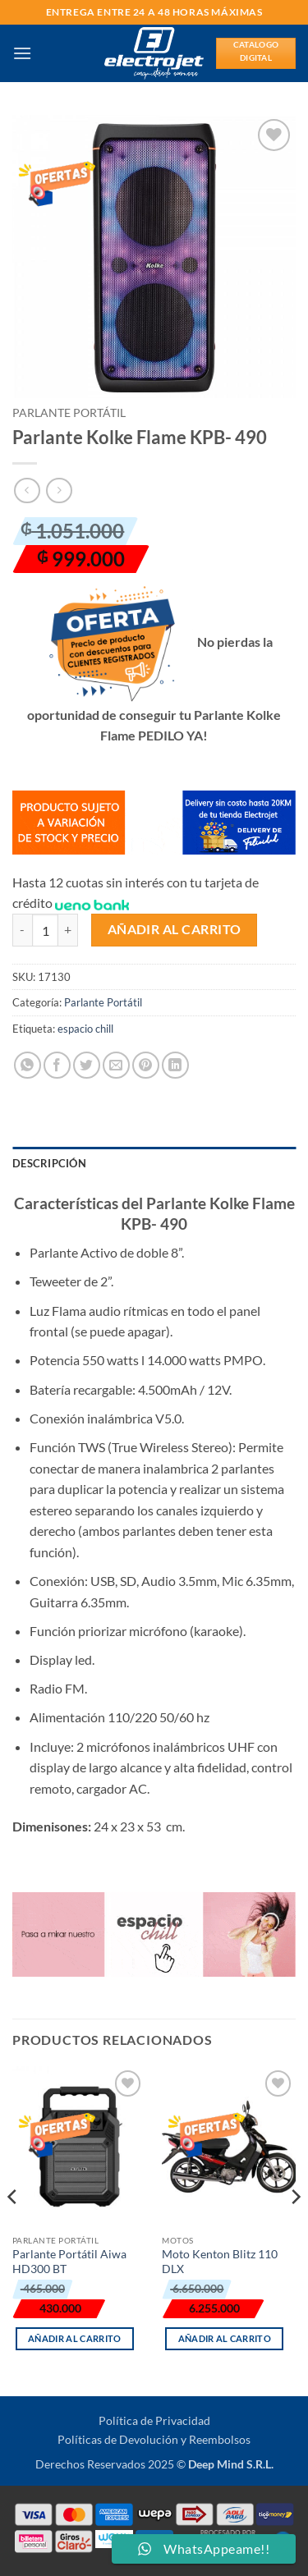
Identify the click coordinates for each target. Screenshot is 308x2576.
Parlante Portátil (69, 412)
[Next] (295, 2230)
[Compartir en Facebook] (57, 1065)
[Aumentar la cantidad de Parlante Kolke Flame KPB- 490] (68, 930)
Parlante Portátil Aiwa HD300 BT (69, 2262)
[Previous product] (58, 490)
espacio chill (85, 1028)
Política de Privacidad (154, 2420)
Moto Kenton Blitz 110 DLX (220, 2262)
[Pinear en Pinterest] (145, 1065)
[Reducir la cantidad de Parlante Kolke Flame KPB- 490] (22, 930)
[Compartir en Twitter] (86, 1065)
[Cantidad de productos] (45, 930)
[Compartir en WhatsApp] (27, 1065)
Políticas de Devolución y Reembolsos (154, 2439)
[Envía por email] (116, 1065)
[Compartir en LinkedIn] (175, 1065)
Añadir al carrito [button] (75, 2338)
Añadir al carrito (174, 929)
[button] (22, 53)
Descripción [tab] (49, 1163)
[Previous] (13, 2230)
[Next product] (26, 490)
